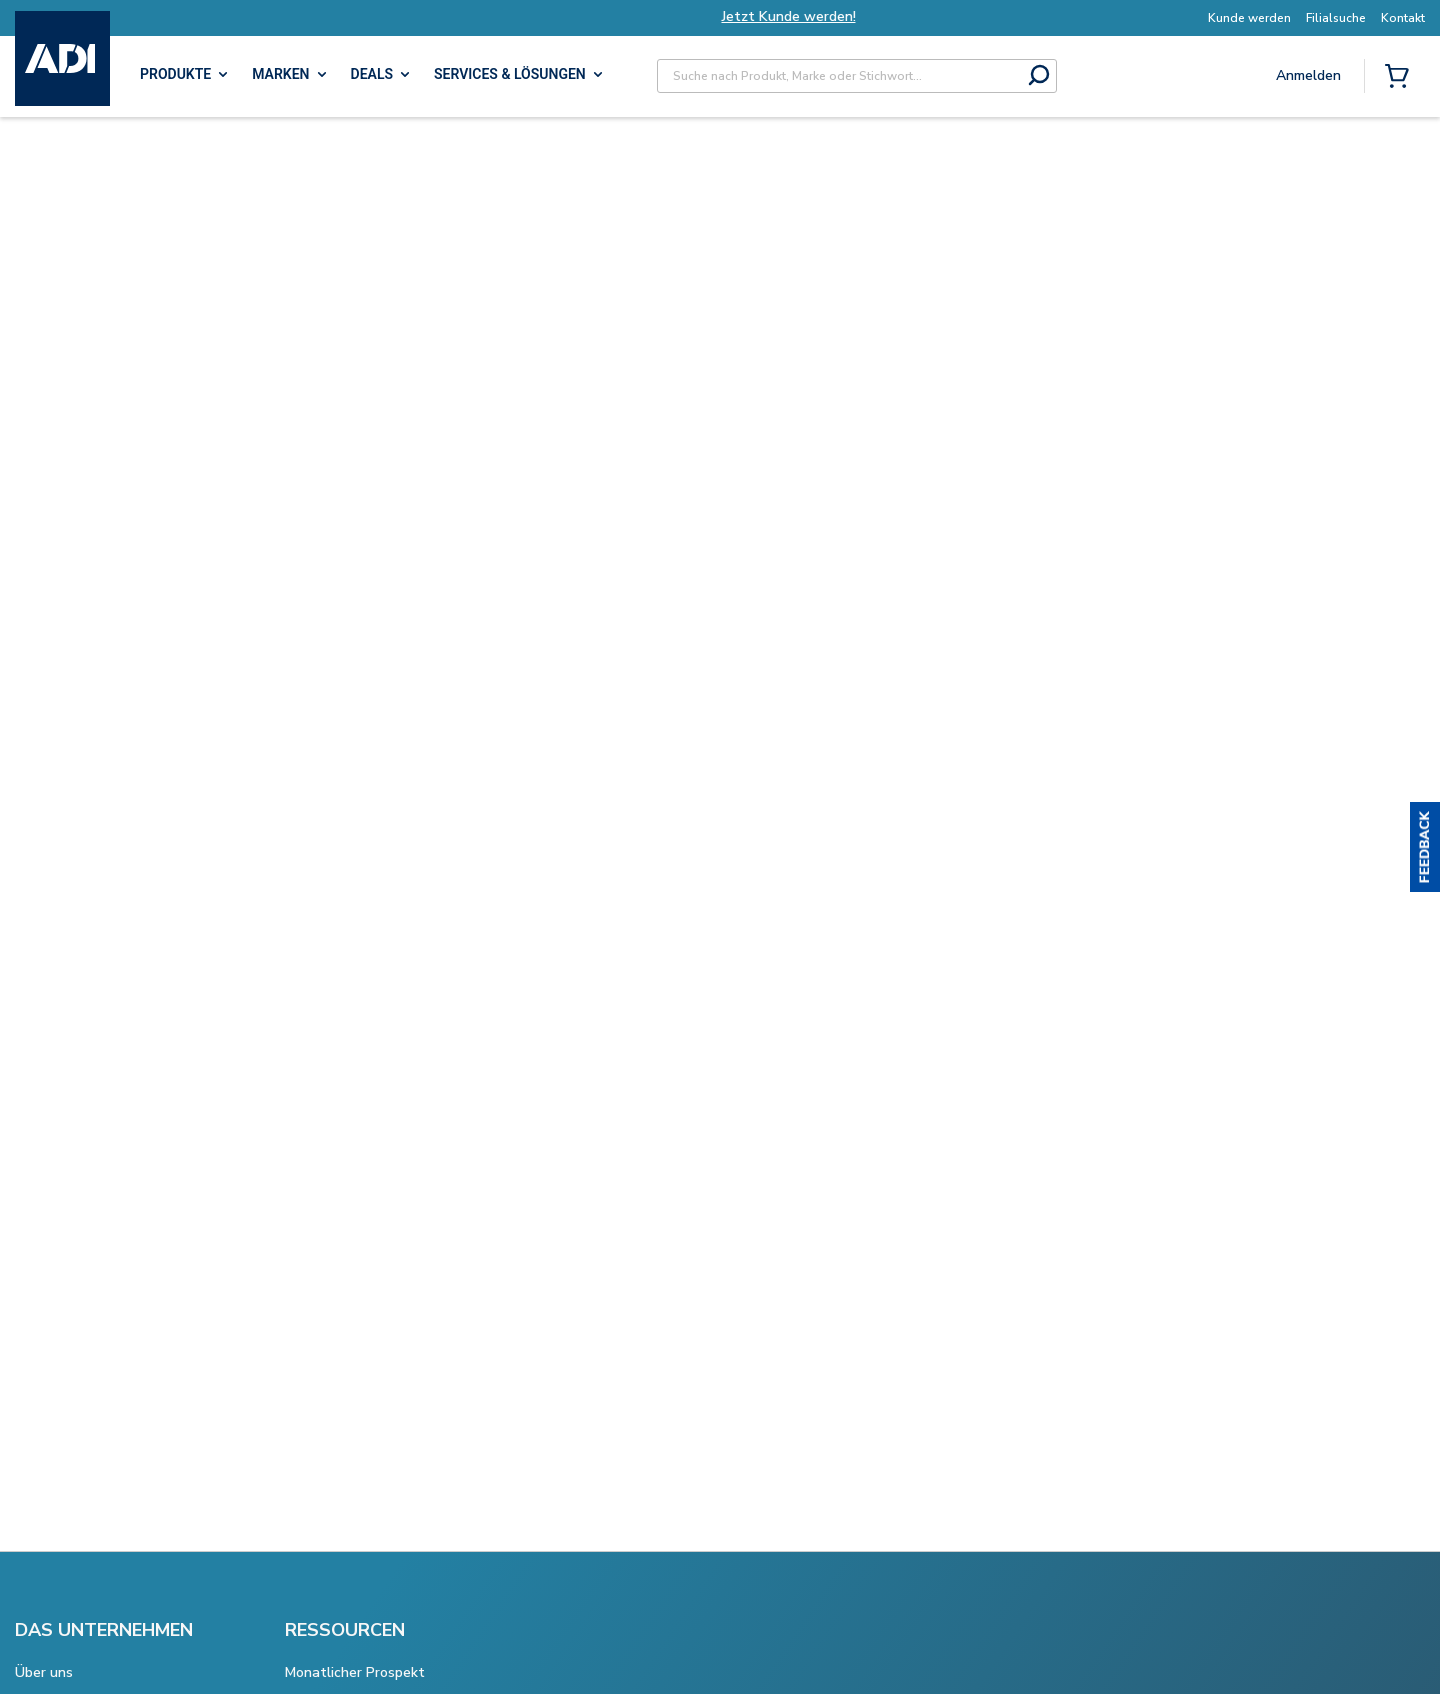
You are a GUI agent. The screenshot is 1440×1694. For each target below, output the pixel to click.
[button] (1425, 847)
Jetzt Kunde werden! (814, 16)
